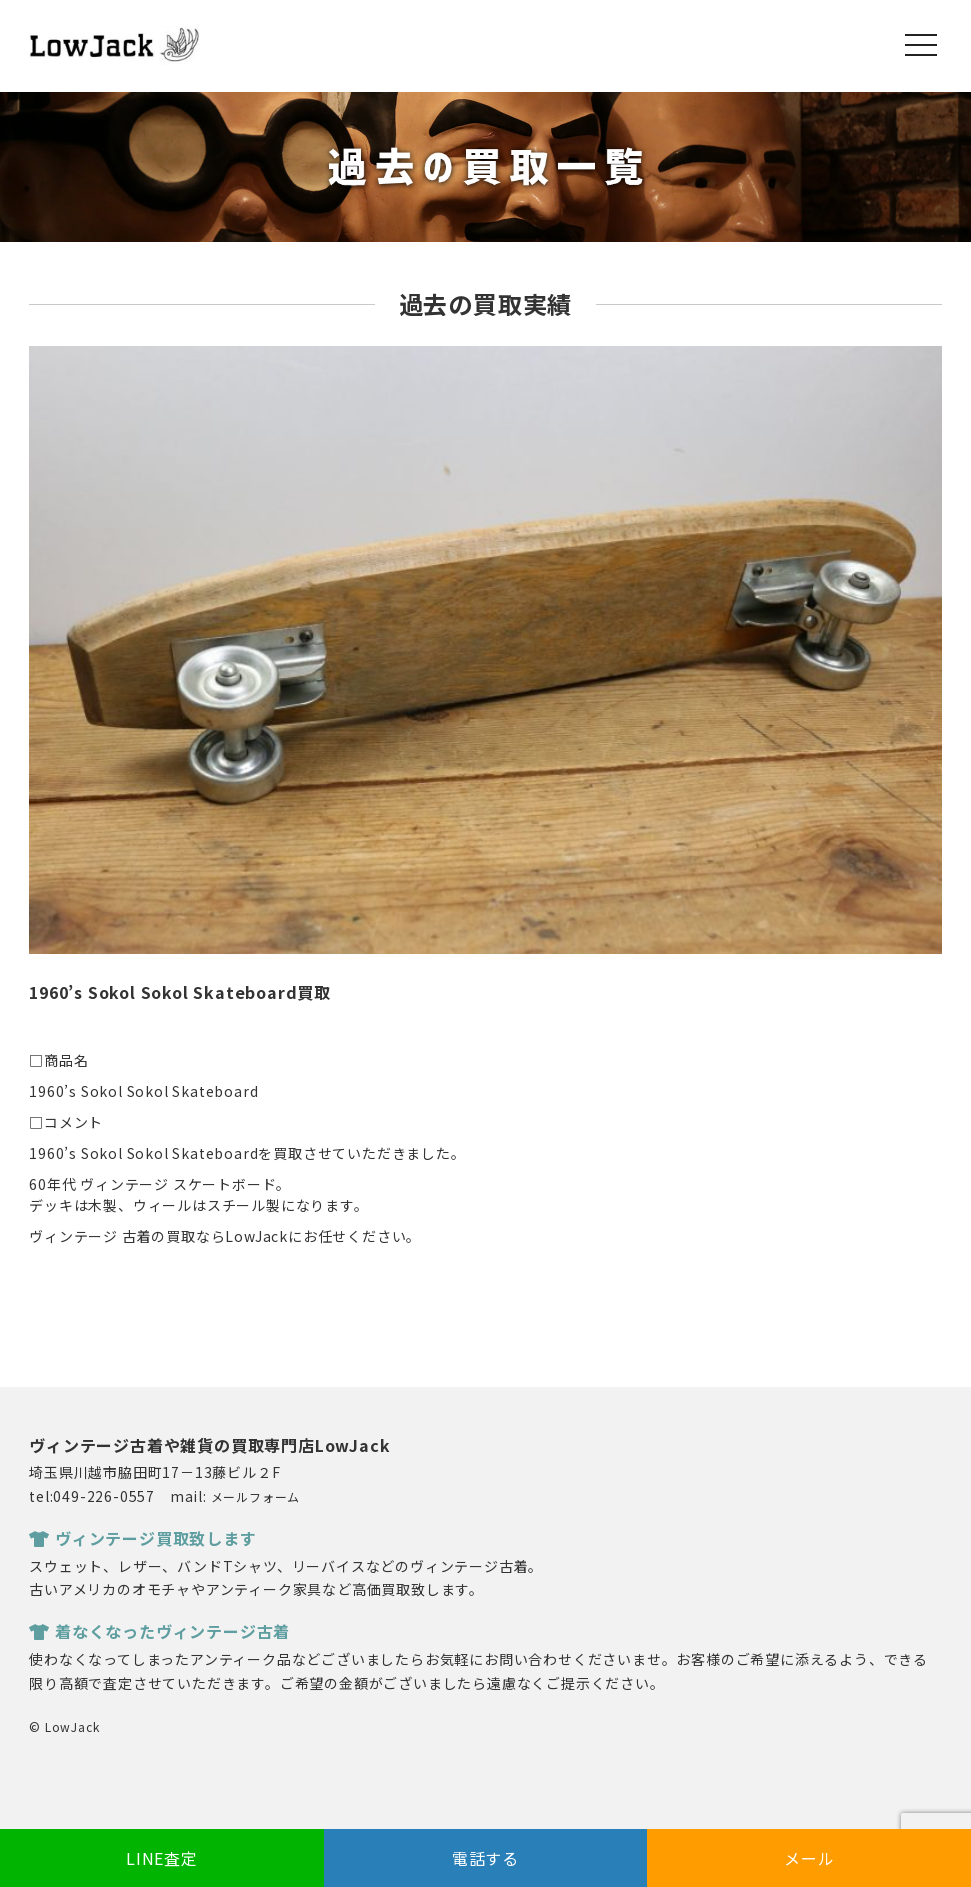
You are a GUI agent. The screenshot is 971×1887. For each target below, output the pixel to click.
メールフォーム (256, 1496)
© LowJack (64, 1726)
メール (809, 1858)
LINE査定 (162, 1858)
